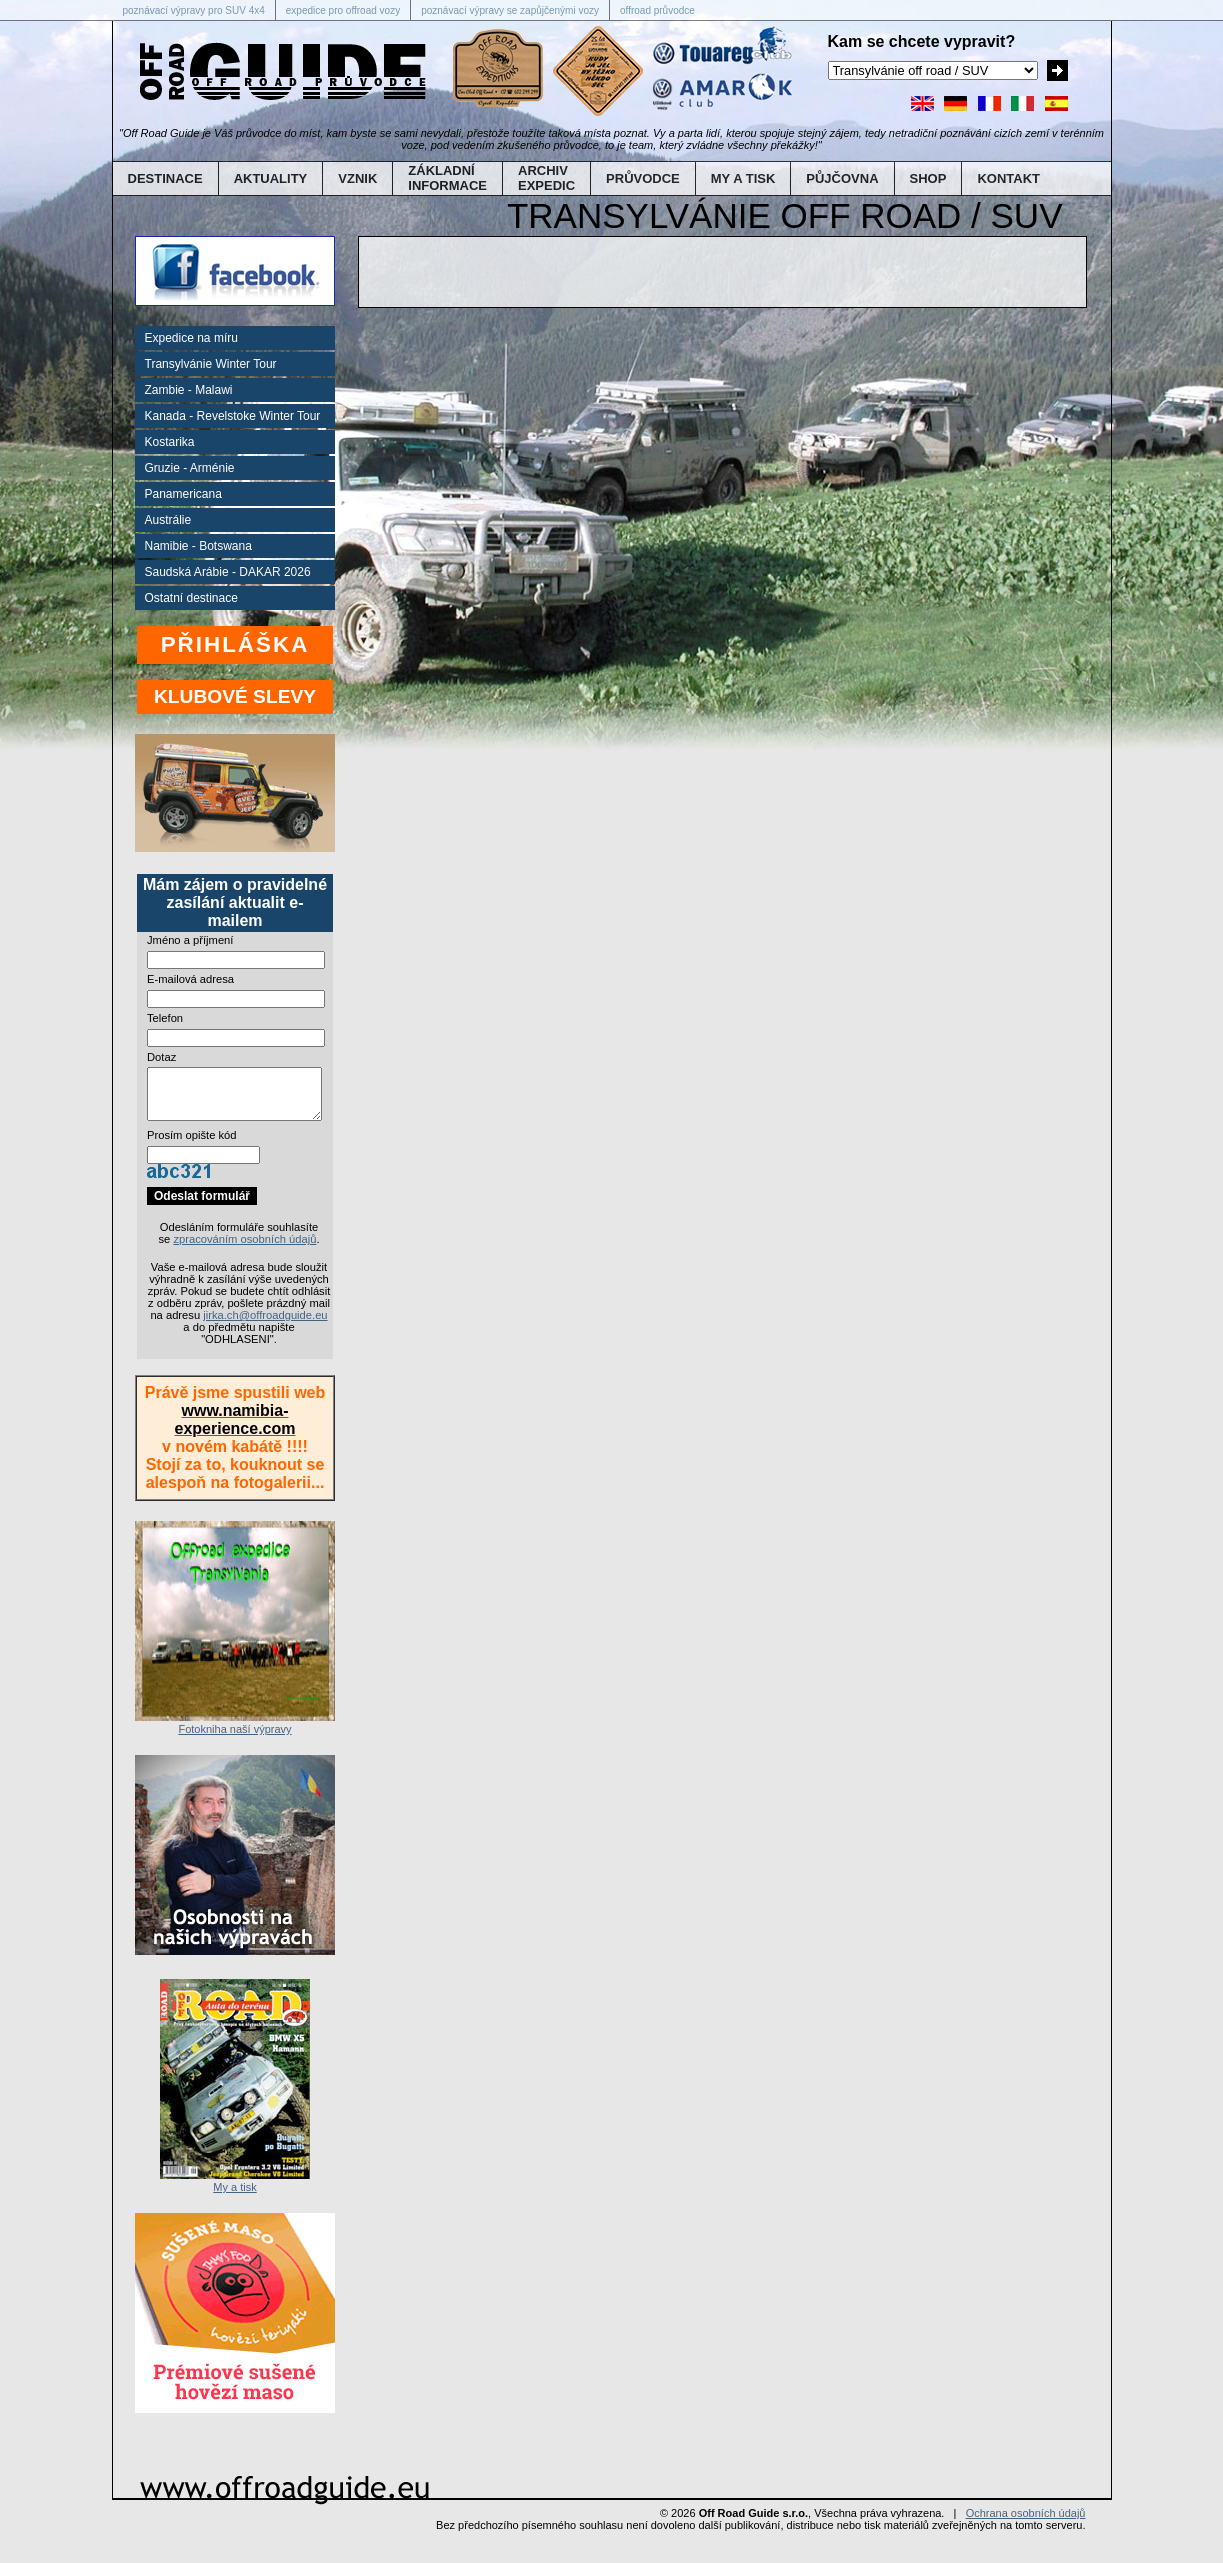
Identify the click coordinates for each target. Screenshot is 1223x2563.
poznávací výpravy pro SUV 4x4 (194, 10)
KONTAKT (1008, 178)
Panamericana (183, 494)
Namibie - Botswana (198, 546)
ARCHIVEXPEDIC (546, 178)
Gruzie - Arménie (190, 468)
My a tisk (235, 2193)
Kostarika (170, 442)
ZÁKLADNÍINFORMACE (447, 178)
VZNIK (357, 178)
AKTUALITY (271, 178)
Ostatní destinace (191, 598)
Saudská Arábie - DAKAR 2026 (228, 572)
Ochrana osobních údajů (1026, 2525)
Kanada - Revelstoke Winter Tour (233, 416)
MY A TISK (743, 178)
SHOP (928, 178)
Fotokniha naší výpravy (235, 1735)
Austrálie (168, 520)
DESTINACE (165, 178)
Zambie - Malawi (189, 390)
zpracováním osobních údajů (244, 1251)
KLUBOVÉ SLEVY (235, 696)
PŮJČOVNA (842, 178)
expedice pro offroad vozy (343, 10)
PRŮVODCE (643, 178)
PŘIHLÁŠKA (235, 644)
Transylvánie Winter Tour (211, 364)
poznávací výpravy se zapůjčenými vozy (510, 10)
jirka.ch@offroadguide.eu (265, 1327)
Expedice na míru (191, 338)
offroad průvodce (657, 10)
